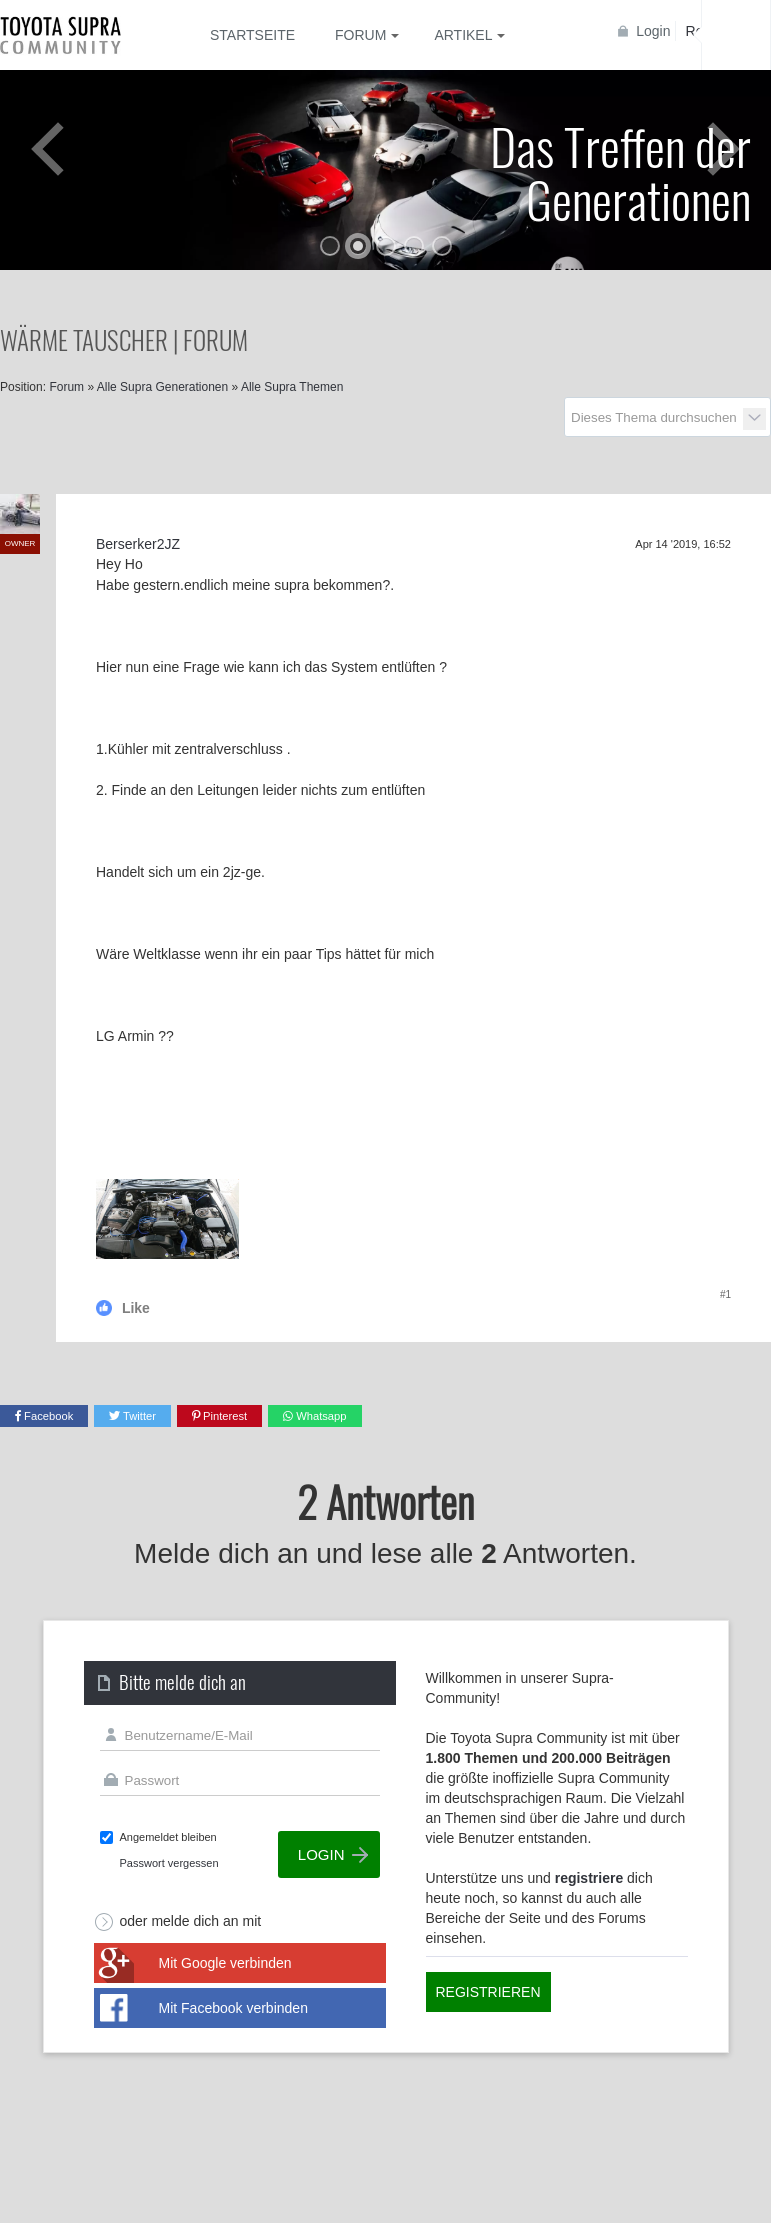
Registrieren (488, 1992)
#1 (725, 1294)
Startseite (252, 35)
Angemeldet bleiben (168, 1837)
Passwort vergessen (169, 1863)
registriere (589, 1878)
